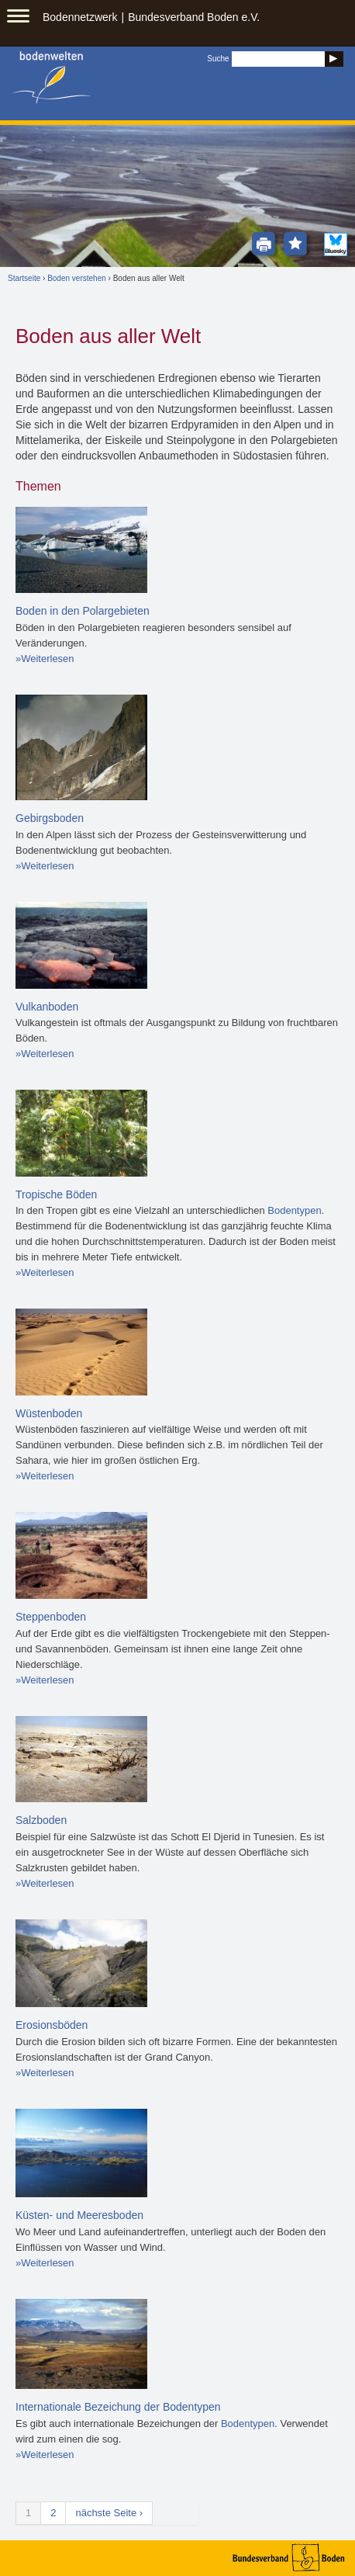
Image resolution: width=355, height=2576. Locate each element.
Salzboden (41, 1820)
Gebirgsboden (50, 818)
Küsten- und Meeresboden (79, 2215)
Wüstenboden (49, 1413)
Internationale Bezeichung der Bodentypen (118, 2407)
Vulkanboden (47, 1006)
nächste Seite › (109, 2513)
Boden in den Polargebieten (83, 611)
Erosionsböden (52, 2025)
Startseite (24, 278)
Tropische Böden (56, 1194)
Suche (218, 58)
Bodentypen (294, 1210)
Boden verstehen (76, 278)
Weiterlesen (47, 658)
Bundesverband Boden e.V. (194, 17)
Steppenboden (51, 1616)
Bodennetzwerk (80, 17)
